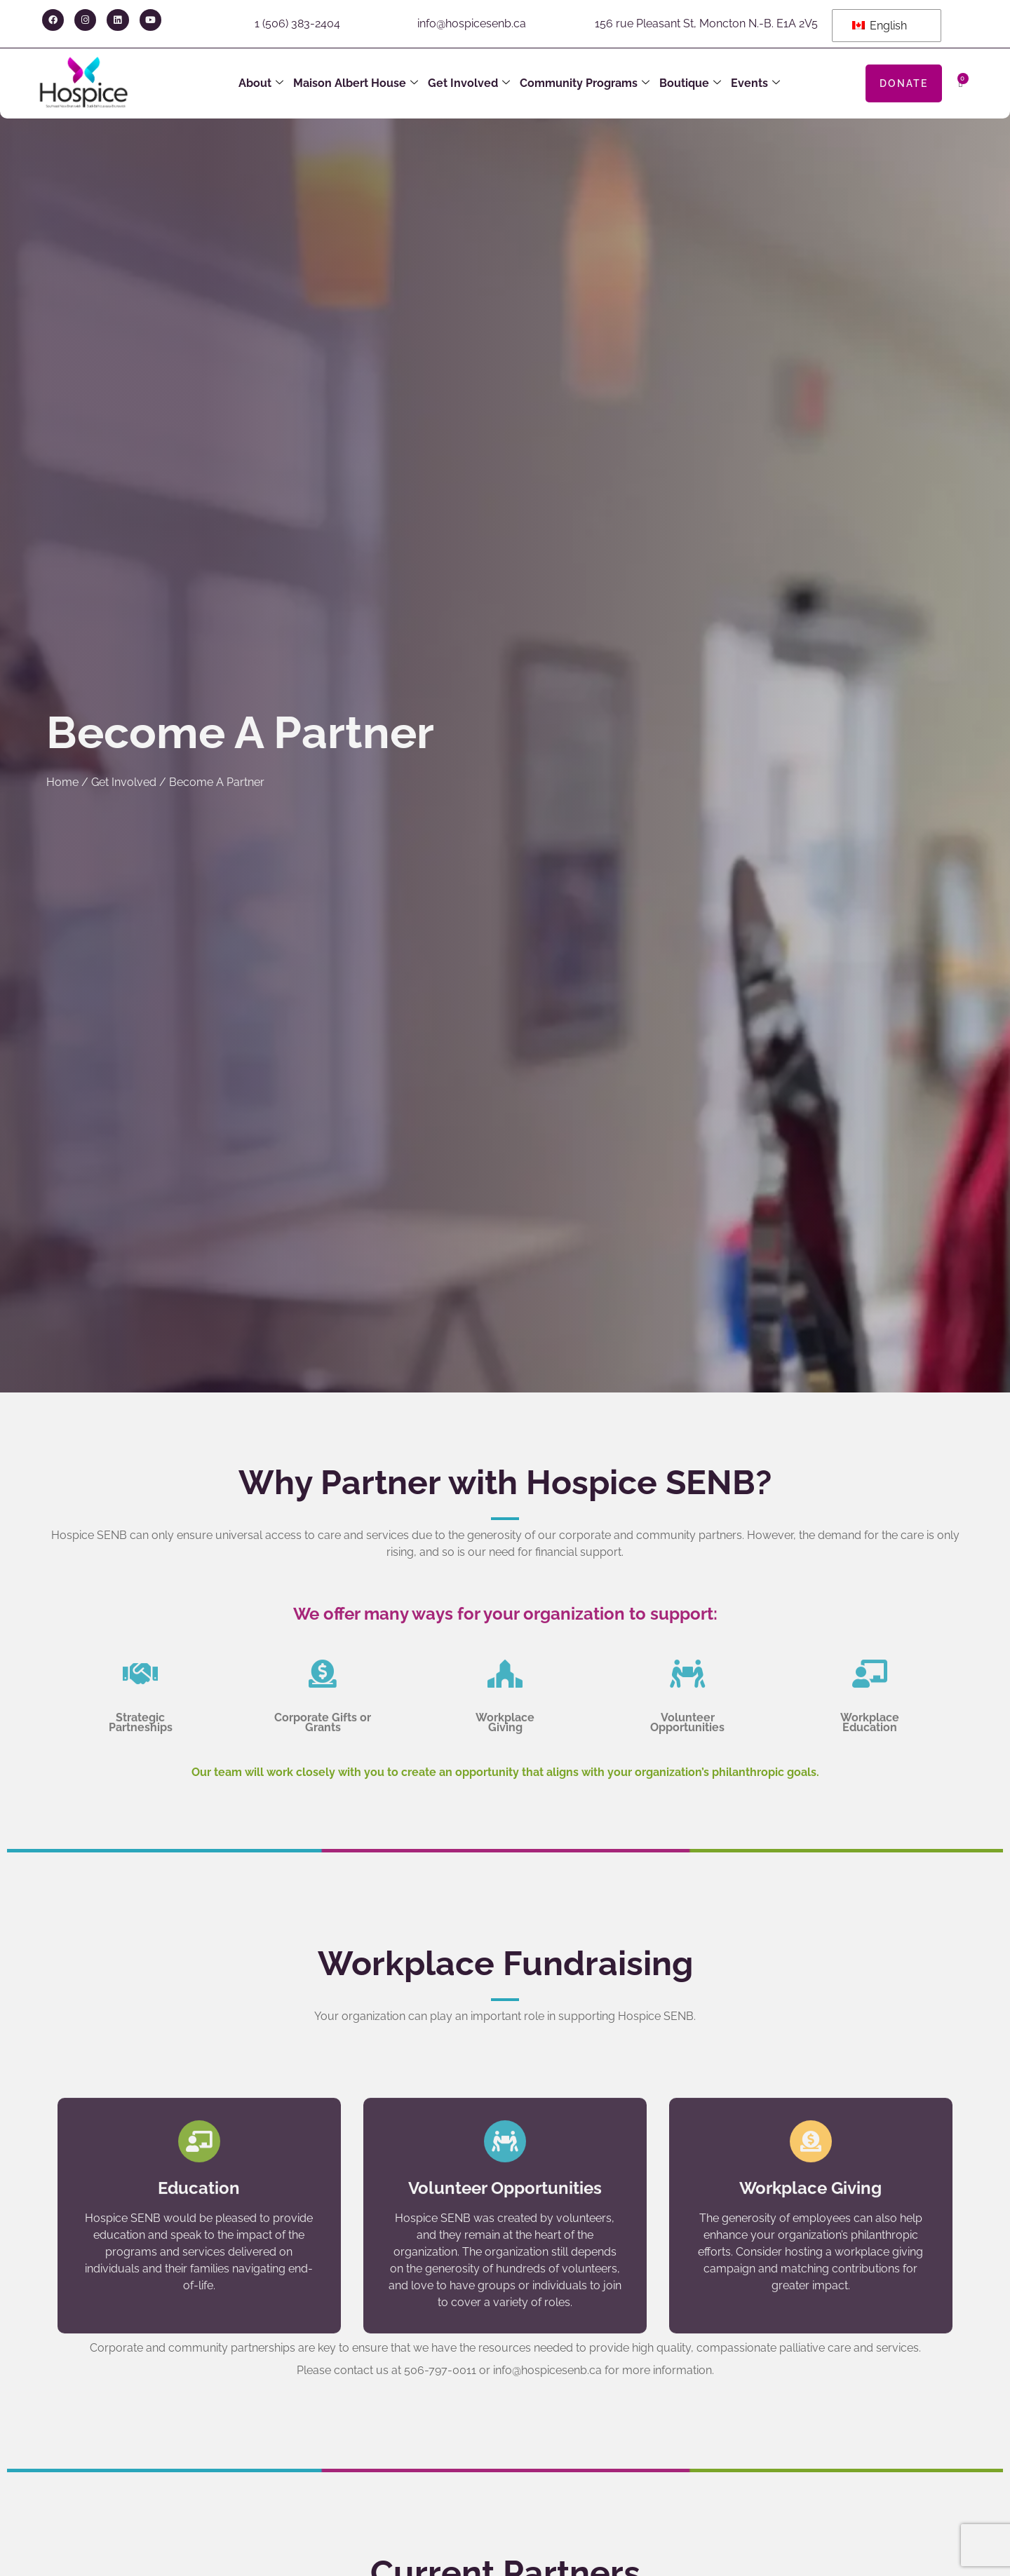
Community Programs (584, 83)
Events (755, 83)
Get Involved (469, 83)
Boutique (690, 83)
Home (62, 782)
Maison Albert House (355, 83)
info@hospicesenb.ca (471, 23)
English (879, 25)
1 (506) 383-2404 (297, 23)
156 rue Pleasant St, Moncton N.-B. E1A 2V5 (706, 23)
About (260, 83)
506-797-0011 (440, 2370)
